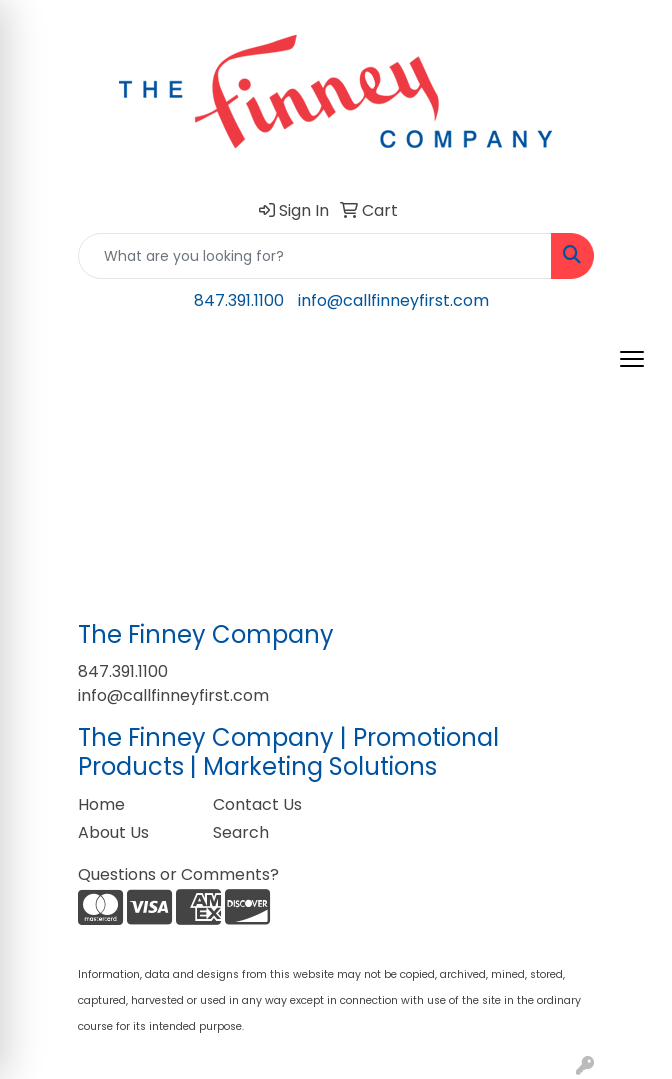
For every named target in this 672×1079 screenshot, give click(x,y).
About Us (113, 832)
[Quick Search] (315, 256)
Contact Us (257, 804)
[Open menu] (632, 359)
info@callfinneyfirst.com (393, 300)
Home (101, 804)
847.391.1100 (239, 300)
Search (241, 832)
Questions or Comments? (178, 874)
